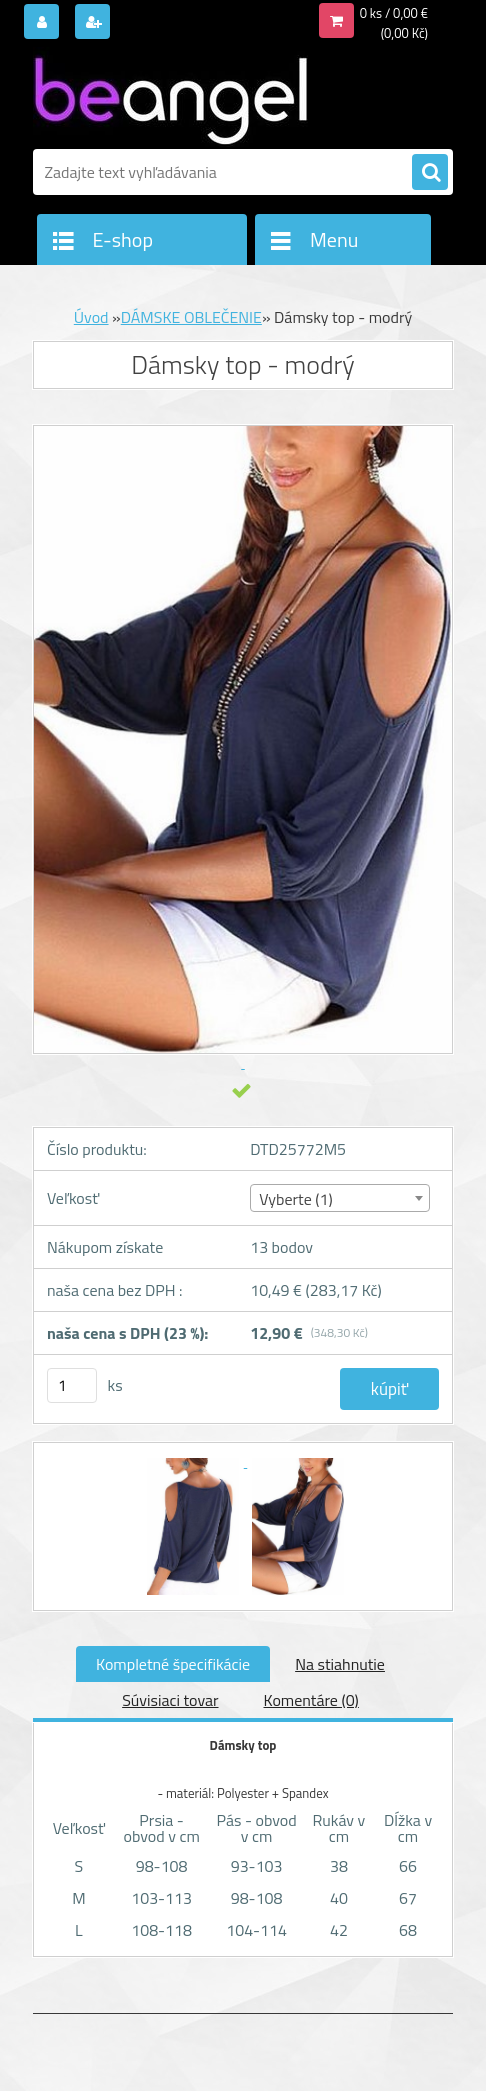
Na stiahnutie (340, 1664)
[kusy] (72, 1385)
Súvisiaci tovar (170, 1700)
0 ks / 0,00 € (394, 13)
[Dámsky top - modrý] (194, 1461)
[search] (430, 173)
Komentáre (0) (311, 1700)
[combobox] (339, 1198)
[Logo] (170, 97)
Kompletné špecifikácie (173, 1664)
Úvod (91, 317)
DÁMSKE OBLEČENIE (191, 317)
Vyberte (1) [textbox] (296, 1199)
